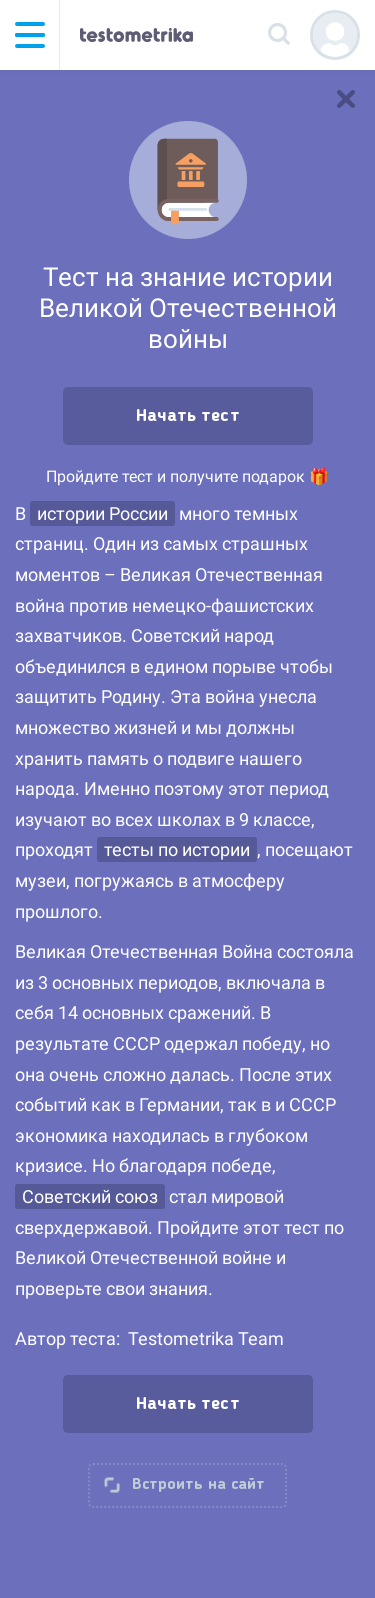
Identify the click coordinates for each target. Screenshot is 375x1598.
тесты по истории (177, 849)
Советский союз (90, 1196)
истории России (102, 513)
